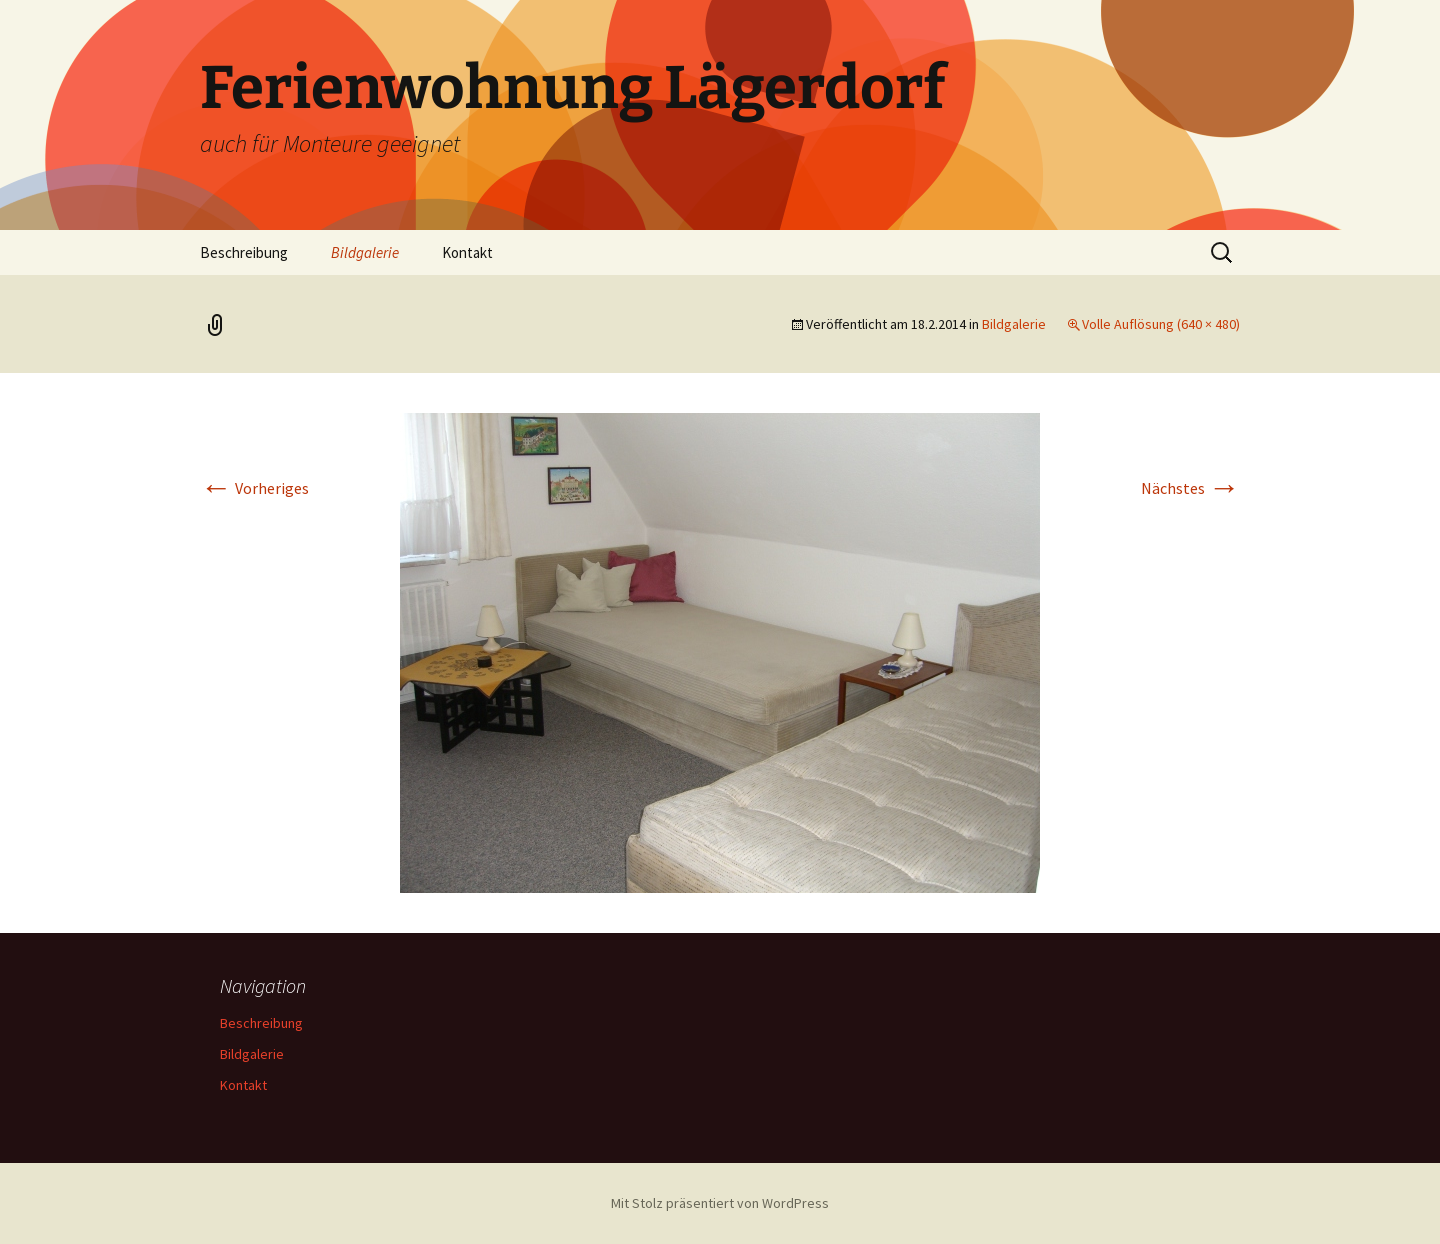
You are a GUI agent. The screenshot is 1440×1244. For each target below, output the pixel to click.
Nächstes (1190, 488)
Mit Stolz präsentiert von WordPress (720, 1203)
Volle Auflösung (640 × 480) (1161, 324)
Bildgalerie (365, 252)
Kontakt (467, 252)
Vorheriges (254, 488)
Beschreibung (244, 252)
